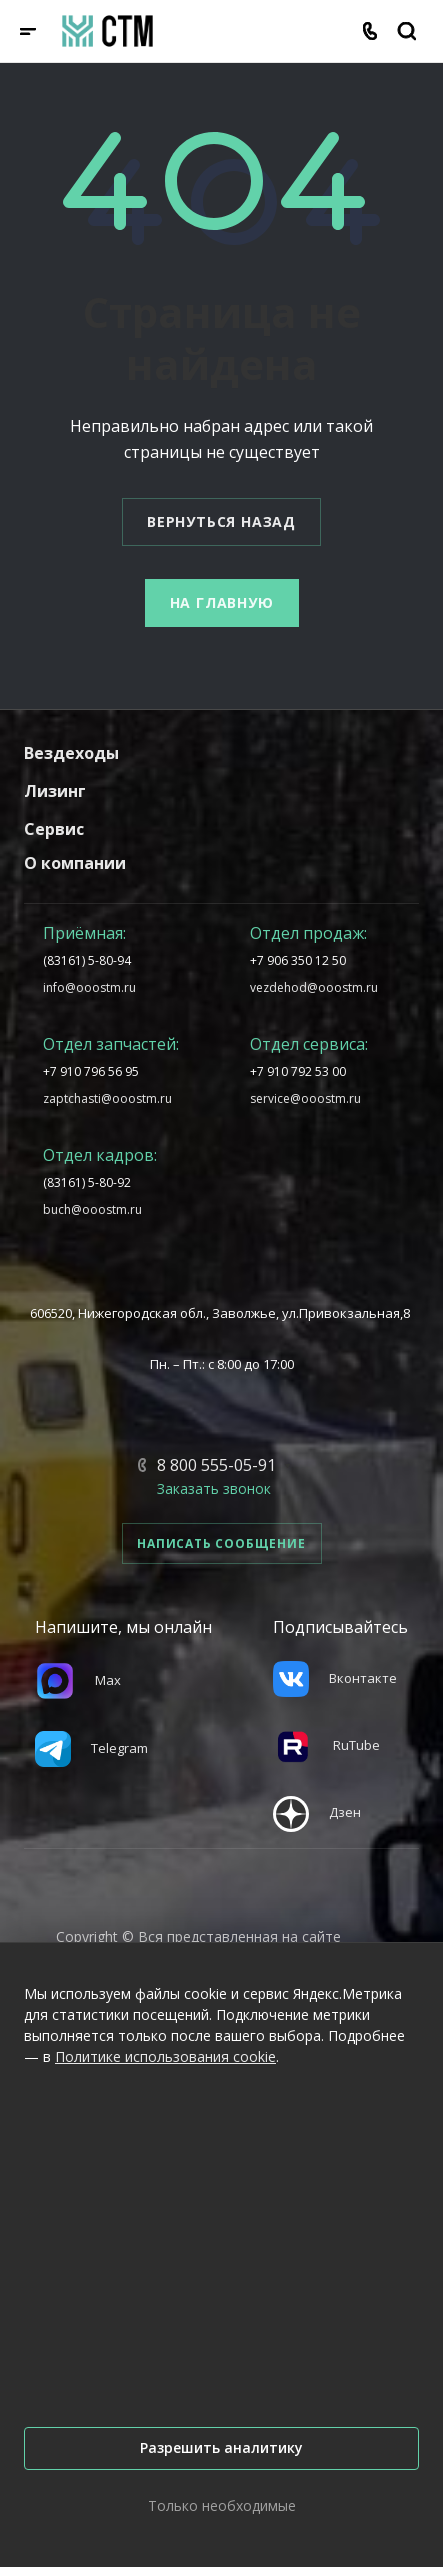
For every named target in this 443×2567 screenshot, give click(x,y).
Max (78, 1680)
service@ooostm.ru (305, 1098)
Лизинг (55, 791)
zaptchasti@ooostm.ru (107, 1098)
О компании (75, 863)
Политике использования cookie (165, 2056)
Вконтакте (335, 1678)
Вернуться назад (221, 521)
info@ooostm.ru (89, 987)
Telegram (91, 1748)
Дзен (317, 1812)
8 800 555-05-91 (216, 1465)
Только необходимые (222, 2505)
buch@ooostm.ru (92, 1209)
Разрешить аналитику (221, 2447)
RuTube (326, 1745)
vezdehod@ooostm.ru (314, 987)
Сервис (54, 829)
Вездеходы (71, 753)
